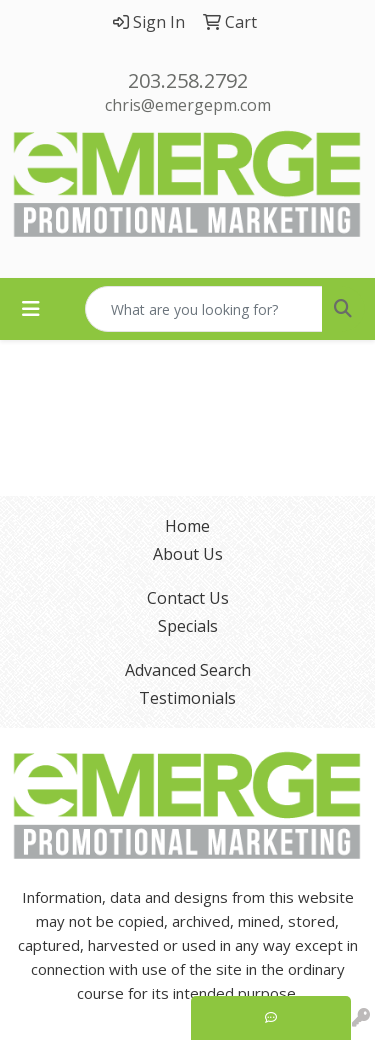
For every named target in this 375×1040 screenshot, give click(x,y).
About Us (188, 554)
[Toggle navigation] (31, 309)
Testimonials (187, 698)
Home (187, 526)
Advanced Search (188, 670)
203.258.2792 (188, 80)
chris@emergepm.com (188, 105)
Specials (188, 626)
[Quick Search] (204, 309)
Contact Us (188, 598)
